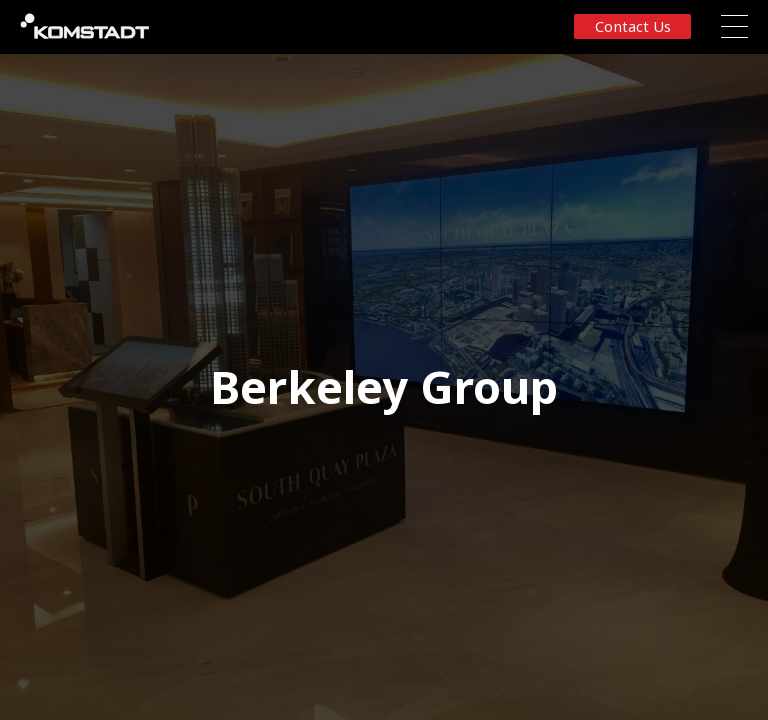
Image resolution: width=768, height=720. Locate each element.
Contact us (633, 26)
